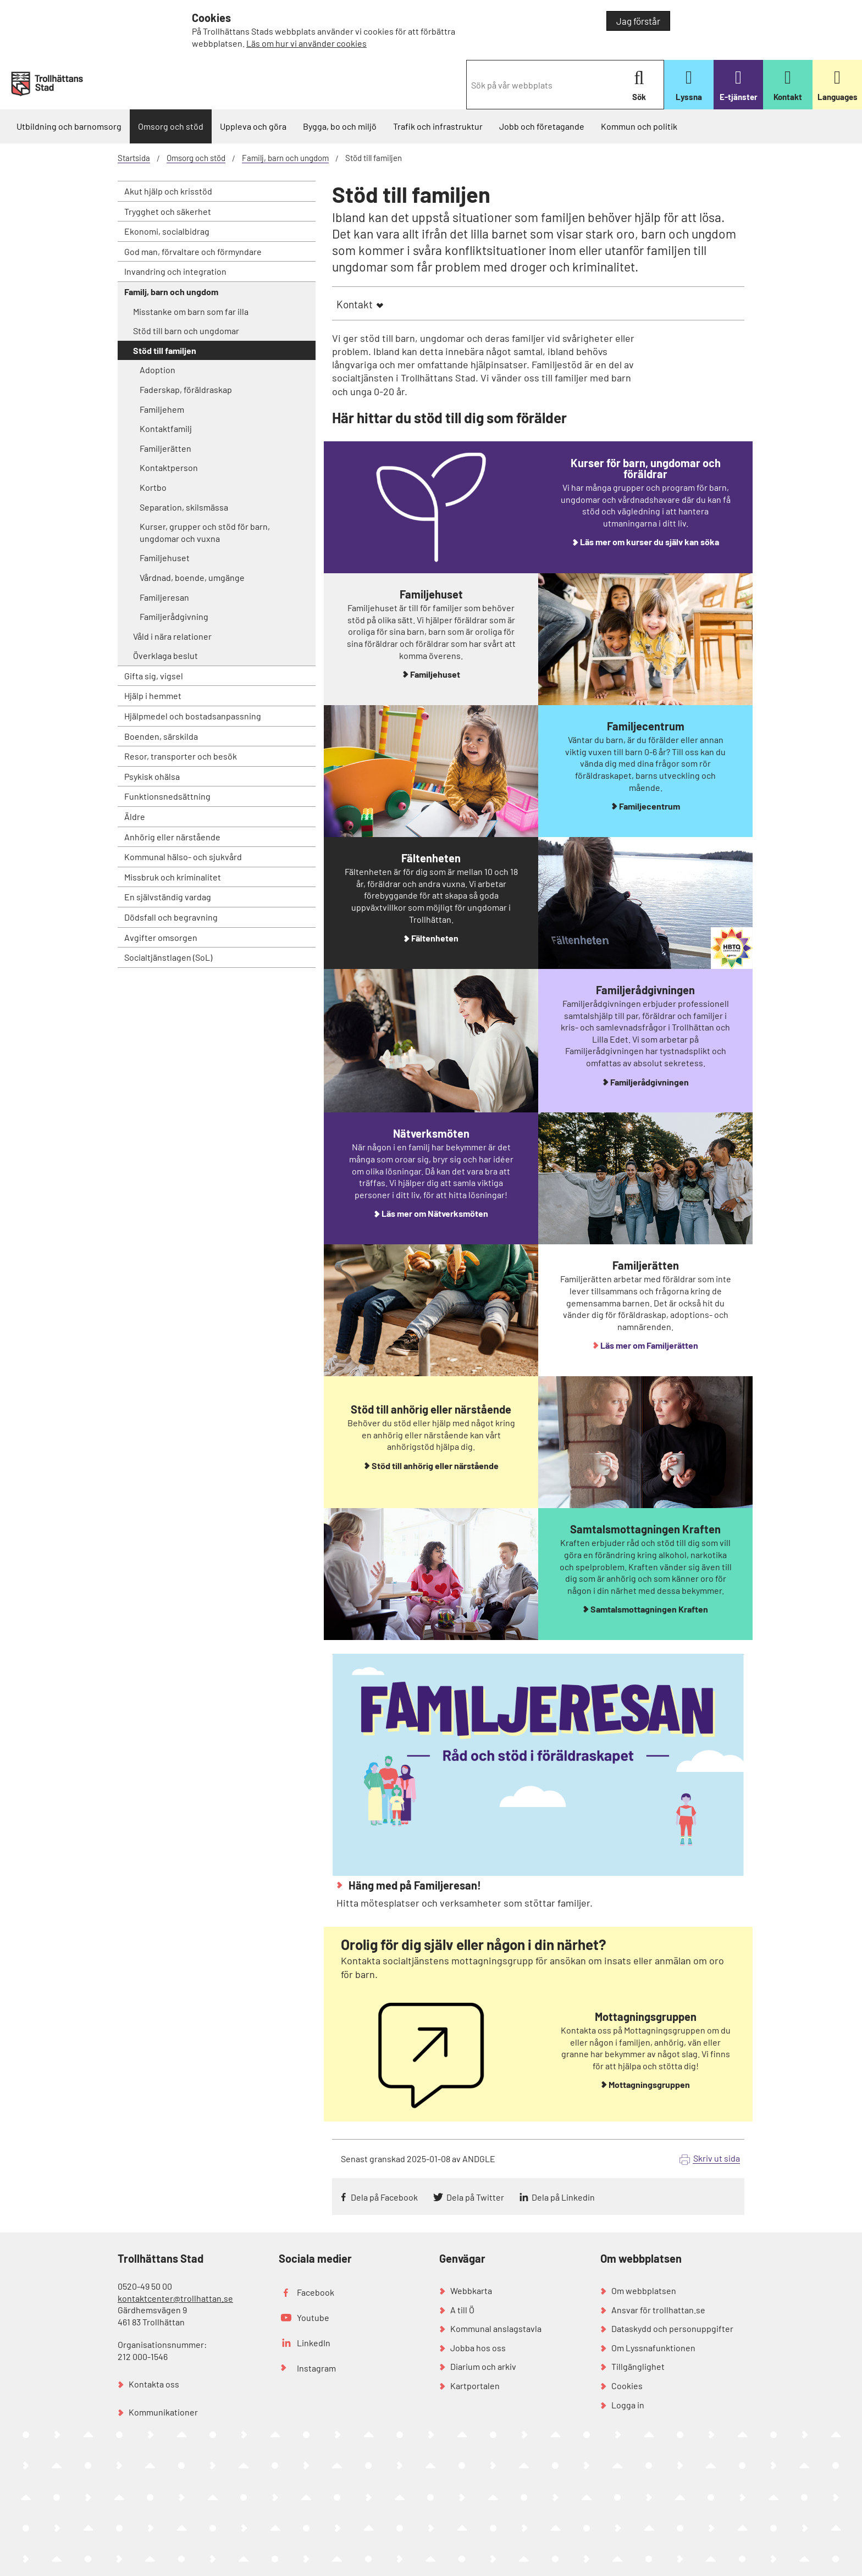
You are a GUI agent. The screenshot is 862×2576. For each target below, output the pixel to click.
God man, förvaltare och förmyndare (193, 251)
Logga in (627, 2405)
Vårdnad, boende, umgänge (192, 577)
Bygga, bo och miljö (340, 126)
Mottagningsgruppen (649, 2084)
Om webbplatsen (643, 2290)
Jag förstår (638, 20)
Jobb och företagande (541, 126)
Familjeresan (164, 597)
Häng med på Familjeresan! (413, 1885)
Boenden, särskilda (161, 736)
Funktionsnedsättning (167, 796)
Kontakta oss (154, 2384)
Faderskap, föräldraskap (186, 389)
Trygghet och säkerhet (167, 211)
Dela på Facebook (384, 2197)
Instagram (316, 2368)
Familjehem (162, 409)
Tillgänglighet (638, 2366)
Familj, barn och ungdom (285, 158)
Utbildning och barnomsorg (68, 126)
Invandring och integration (175, 271)
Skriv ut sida (716, 2158)
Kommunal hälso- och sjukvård (183, 856)
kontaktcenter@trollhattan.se (175, 2298)
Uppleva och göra (253, 126)
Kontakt (354, 304)
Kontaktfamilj (166, 428)
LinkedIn (313, 2342)
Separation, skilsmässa (184, 507)
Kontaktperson (169, 467)
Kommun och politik (639, 126)
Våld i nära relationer (172, 636)
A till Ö (462, 2309)
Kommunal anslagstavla (495, 2328)
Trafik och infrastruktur (438, 126)
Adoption (157, 369)
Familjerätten (165, 448)
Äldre (134, 816)
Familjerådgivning (174, 616)
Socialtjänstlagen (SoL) (168, 957)
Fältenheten (434, 938)
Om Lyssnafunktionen (653, 2347)
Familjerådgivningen (649, 1082)
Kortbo (153, 487)
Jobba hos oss (478, 2347)
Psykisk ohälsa (152, 776)
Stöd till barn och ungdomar (186, 330)
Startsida (134, 158)
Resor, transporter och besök (180, 756)
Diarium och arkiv (483, 2366)
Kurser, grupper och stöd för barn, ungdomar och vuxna (205, 532)
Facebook (315, 2292)
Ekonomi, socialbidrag (166, 231)
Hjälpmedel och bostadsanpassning (192, 716)
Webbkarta (471, 2290)
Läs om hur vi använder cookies (306, 43)
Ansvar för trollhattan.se (658, 2309)
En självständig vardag (167, 896)
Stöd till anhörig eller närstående (435, 1465)
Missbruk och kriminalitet (172, 877)
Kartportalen (475, 2385)
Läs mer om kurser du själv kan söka (649, 541)
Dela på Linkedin (563, 2197)
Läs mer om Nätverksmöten (435, 1213)
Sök (639, 85)
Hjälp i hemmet (152, 695)
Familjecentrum (649, 806)
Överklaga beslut (165, 655)
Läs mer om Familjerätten (649, 1345)
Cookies (627, 2385)
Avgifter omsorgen (160, 937)
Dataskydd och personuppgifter (672, 2328)
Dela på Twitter (475, 2197)
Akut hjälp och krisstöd (168, 191)
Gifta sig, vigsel (153, 676)
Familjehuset (165, 557)
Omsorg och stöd (170, 126)
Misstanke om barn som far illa (190, 311)
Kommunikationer (163, 2412)
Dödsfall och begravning (171, 917)
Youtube (313, 2317)
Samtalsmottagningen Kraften (649, 1609)
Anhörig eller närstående (172, 837)
